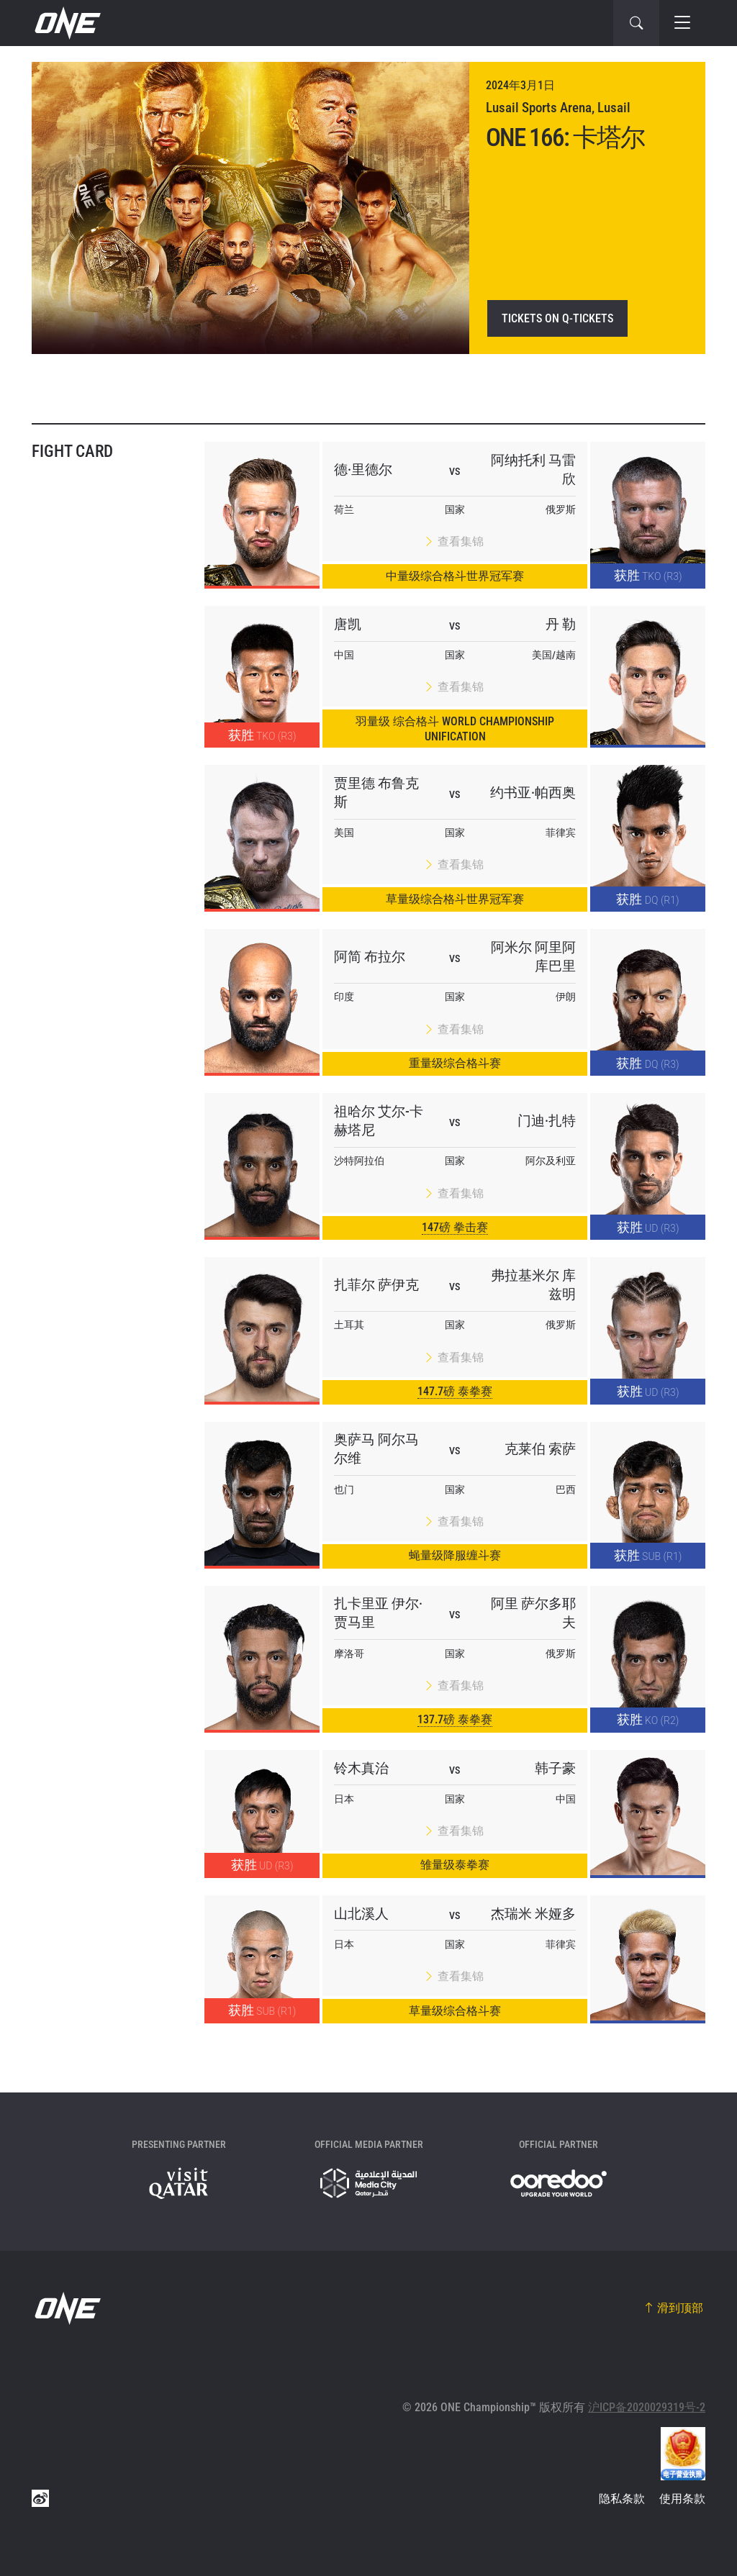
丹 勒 (561, 624)
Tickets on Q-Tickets (557, 318)
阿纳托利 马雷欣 (533, 469)
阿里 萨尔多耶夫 (533, 1613)
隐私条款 (622, 2498)
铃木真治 (361, 1768)
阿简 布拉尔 (369, 956)
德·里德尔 (363, 469)
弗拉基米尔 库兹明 (533, 1284)
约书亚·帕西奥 (533, 792)
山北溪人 (361, 1913)
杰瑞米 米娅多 (533, 1913)
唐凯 (347, 624)
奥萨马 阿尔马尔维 (376, 1448)
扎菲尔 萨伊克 (376, 1284)
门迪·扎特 (546, 1120)
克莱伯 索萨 (540, 1449)
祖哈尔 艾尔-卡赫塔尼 (378, 1120)
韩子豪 (555, 1768)
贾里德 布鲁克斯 (376, 792)
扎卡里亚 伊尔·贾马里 (378, 1613)
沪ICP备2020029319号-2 (646, 2407)
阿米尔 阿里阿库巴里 (533, 956)
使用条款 (682, 2498)
